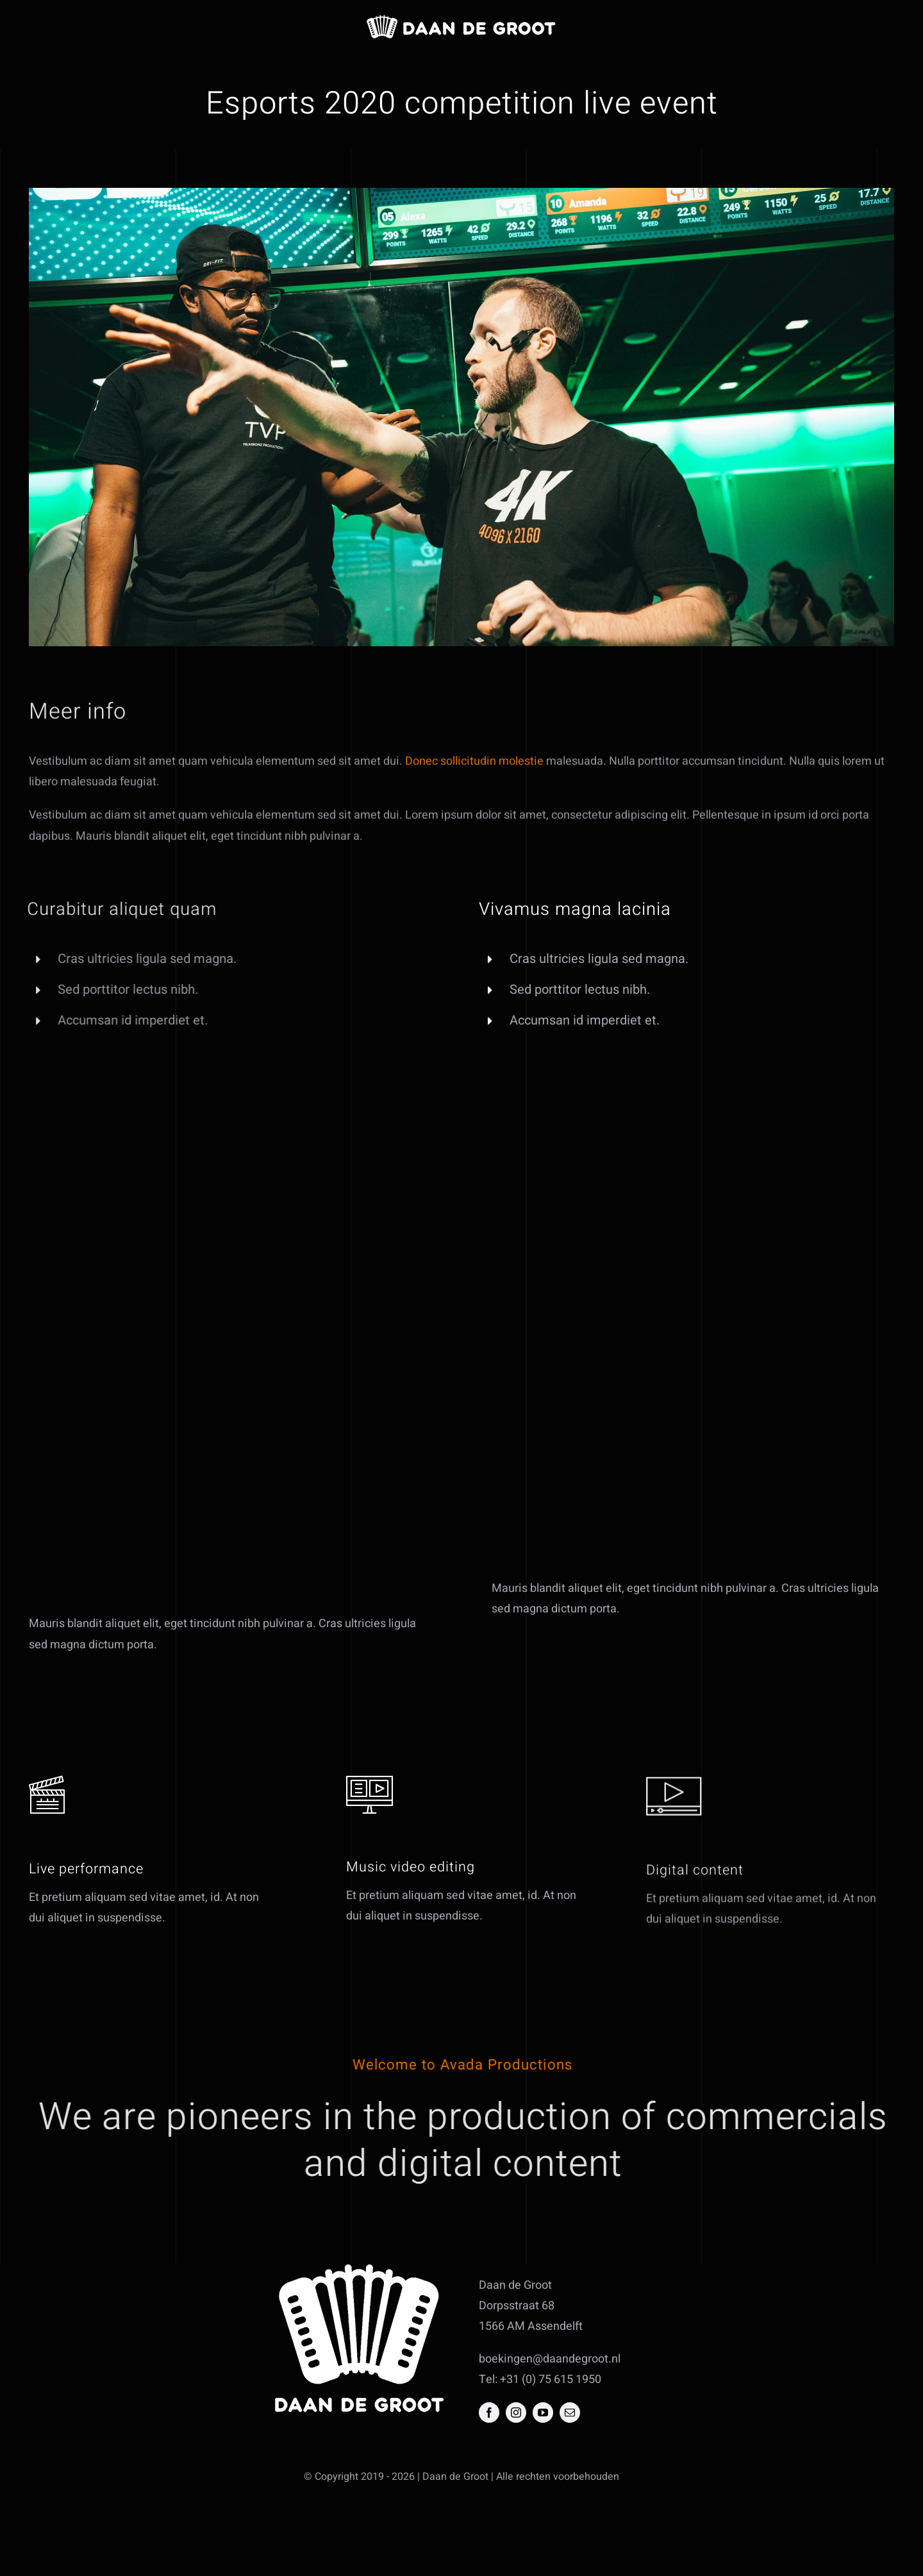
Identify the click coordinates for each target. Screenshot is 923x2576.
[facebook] (489, 2412)
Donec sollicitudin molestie (474, 771)
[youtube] (543, 2412)
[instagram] (516, 2412)
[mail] (570, 2412)
